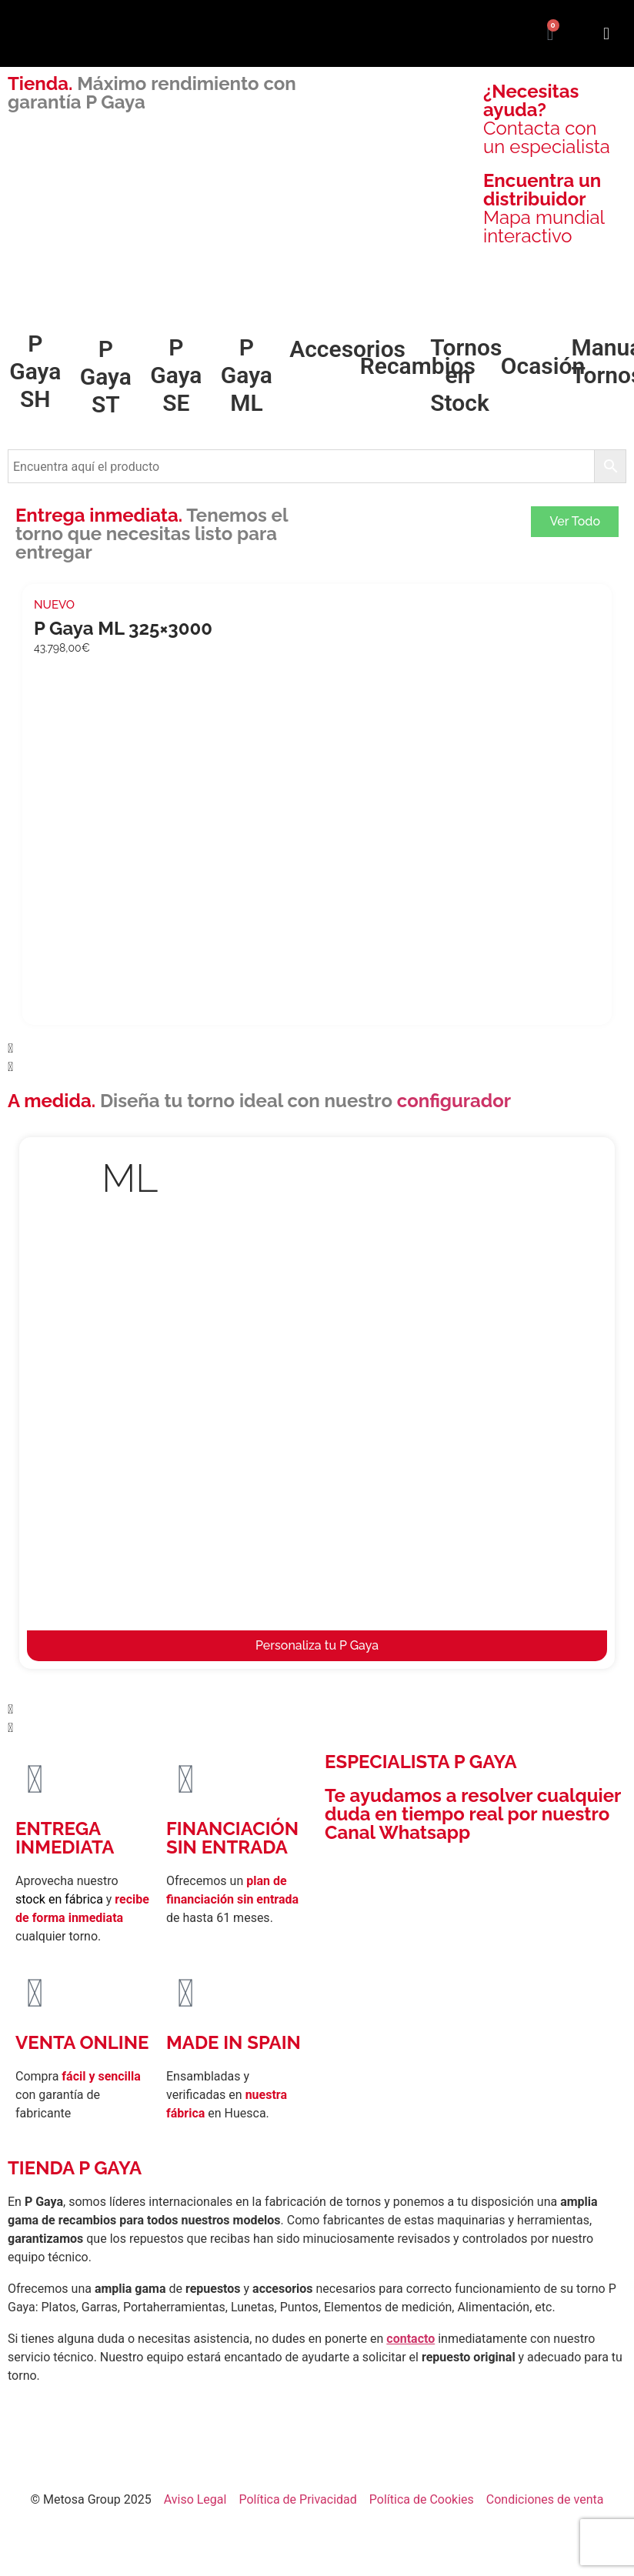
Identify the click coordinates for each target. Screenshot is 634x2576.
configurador (454, 1100)
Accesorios (347, 348)
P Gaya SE (176, 375)
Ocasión (543, 365)
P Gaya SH (35, 371)
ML (130, 1178)
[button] (606, 33)
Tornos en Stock (466, 375)
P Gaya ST (106, 376)
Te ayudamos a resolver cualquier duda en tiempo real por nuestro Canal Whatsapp (473, 1814)
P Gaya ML (246, 375)
